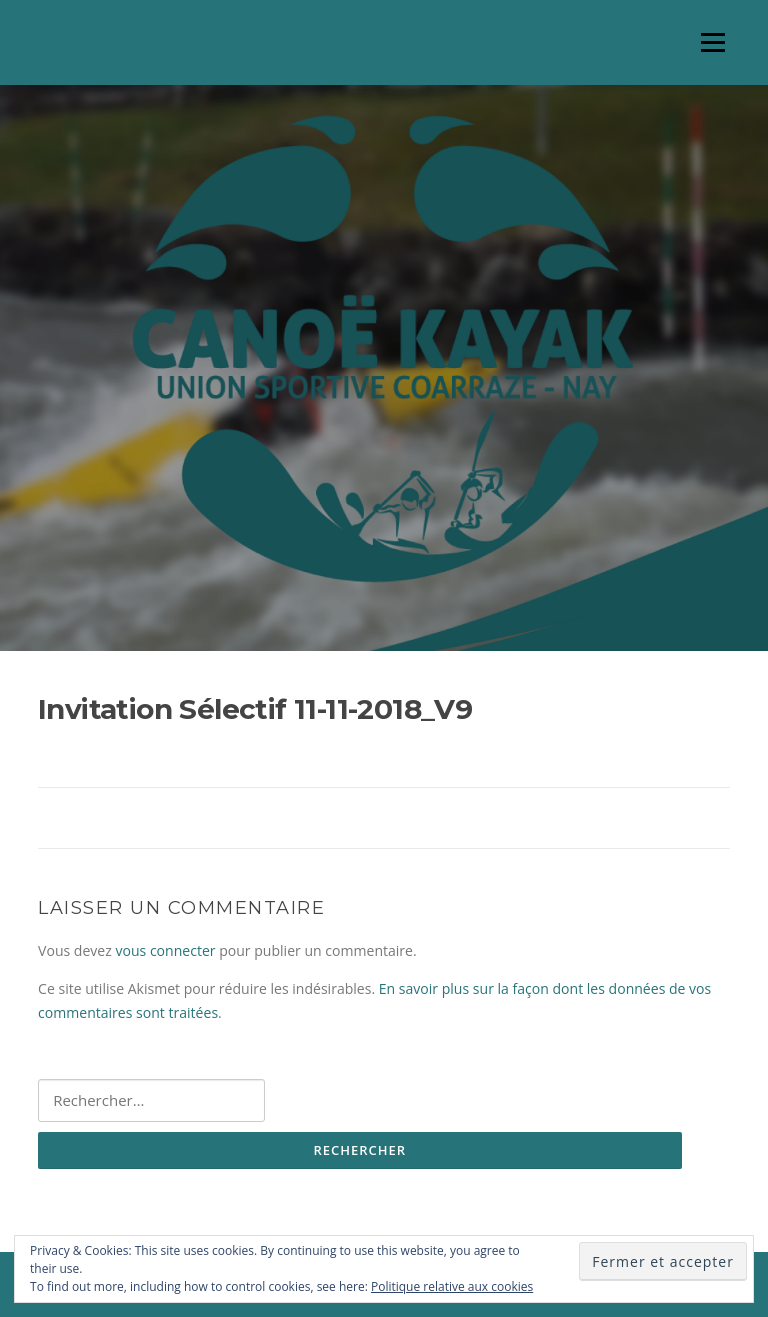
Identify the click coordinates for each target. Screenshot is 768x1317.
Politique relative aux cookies (452, 1286)
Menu (712, 42)
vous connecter (165, 950)
